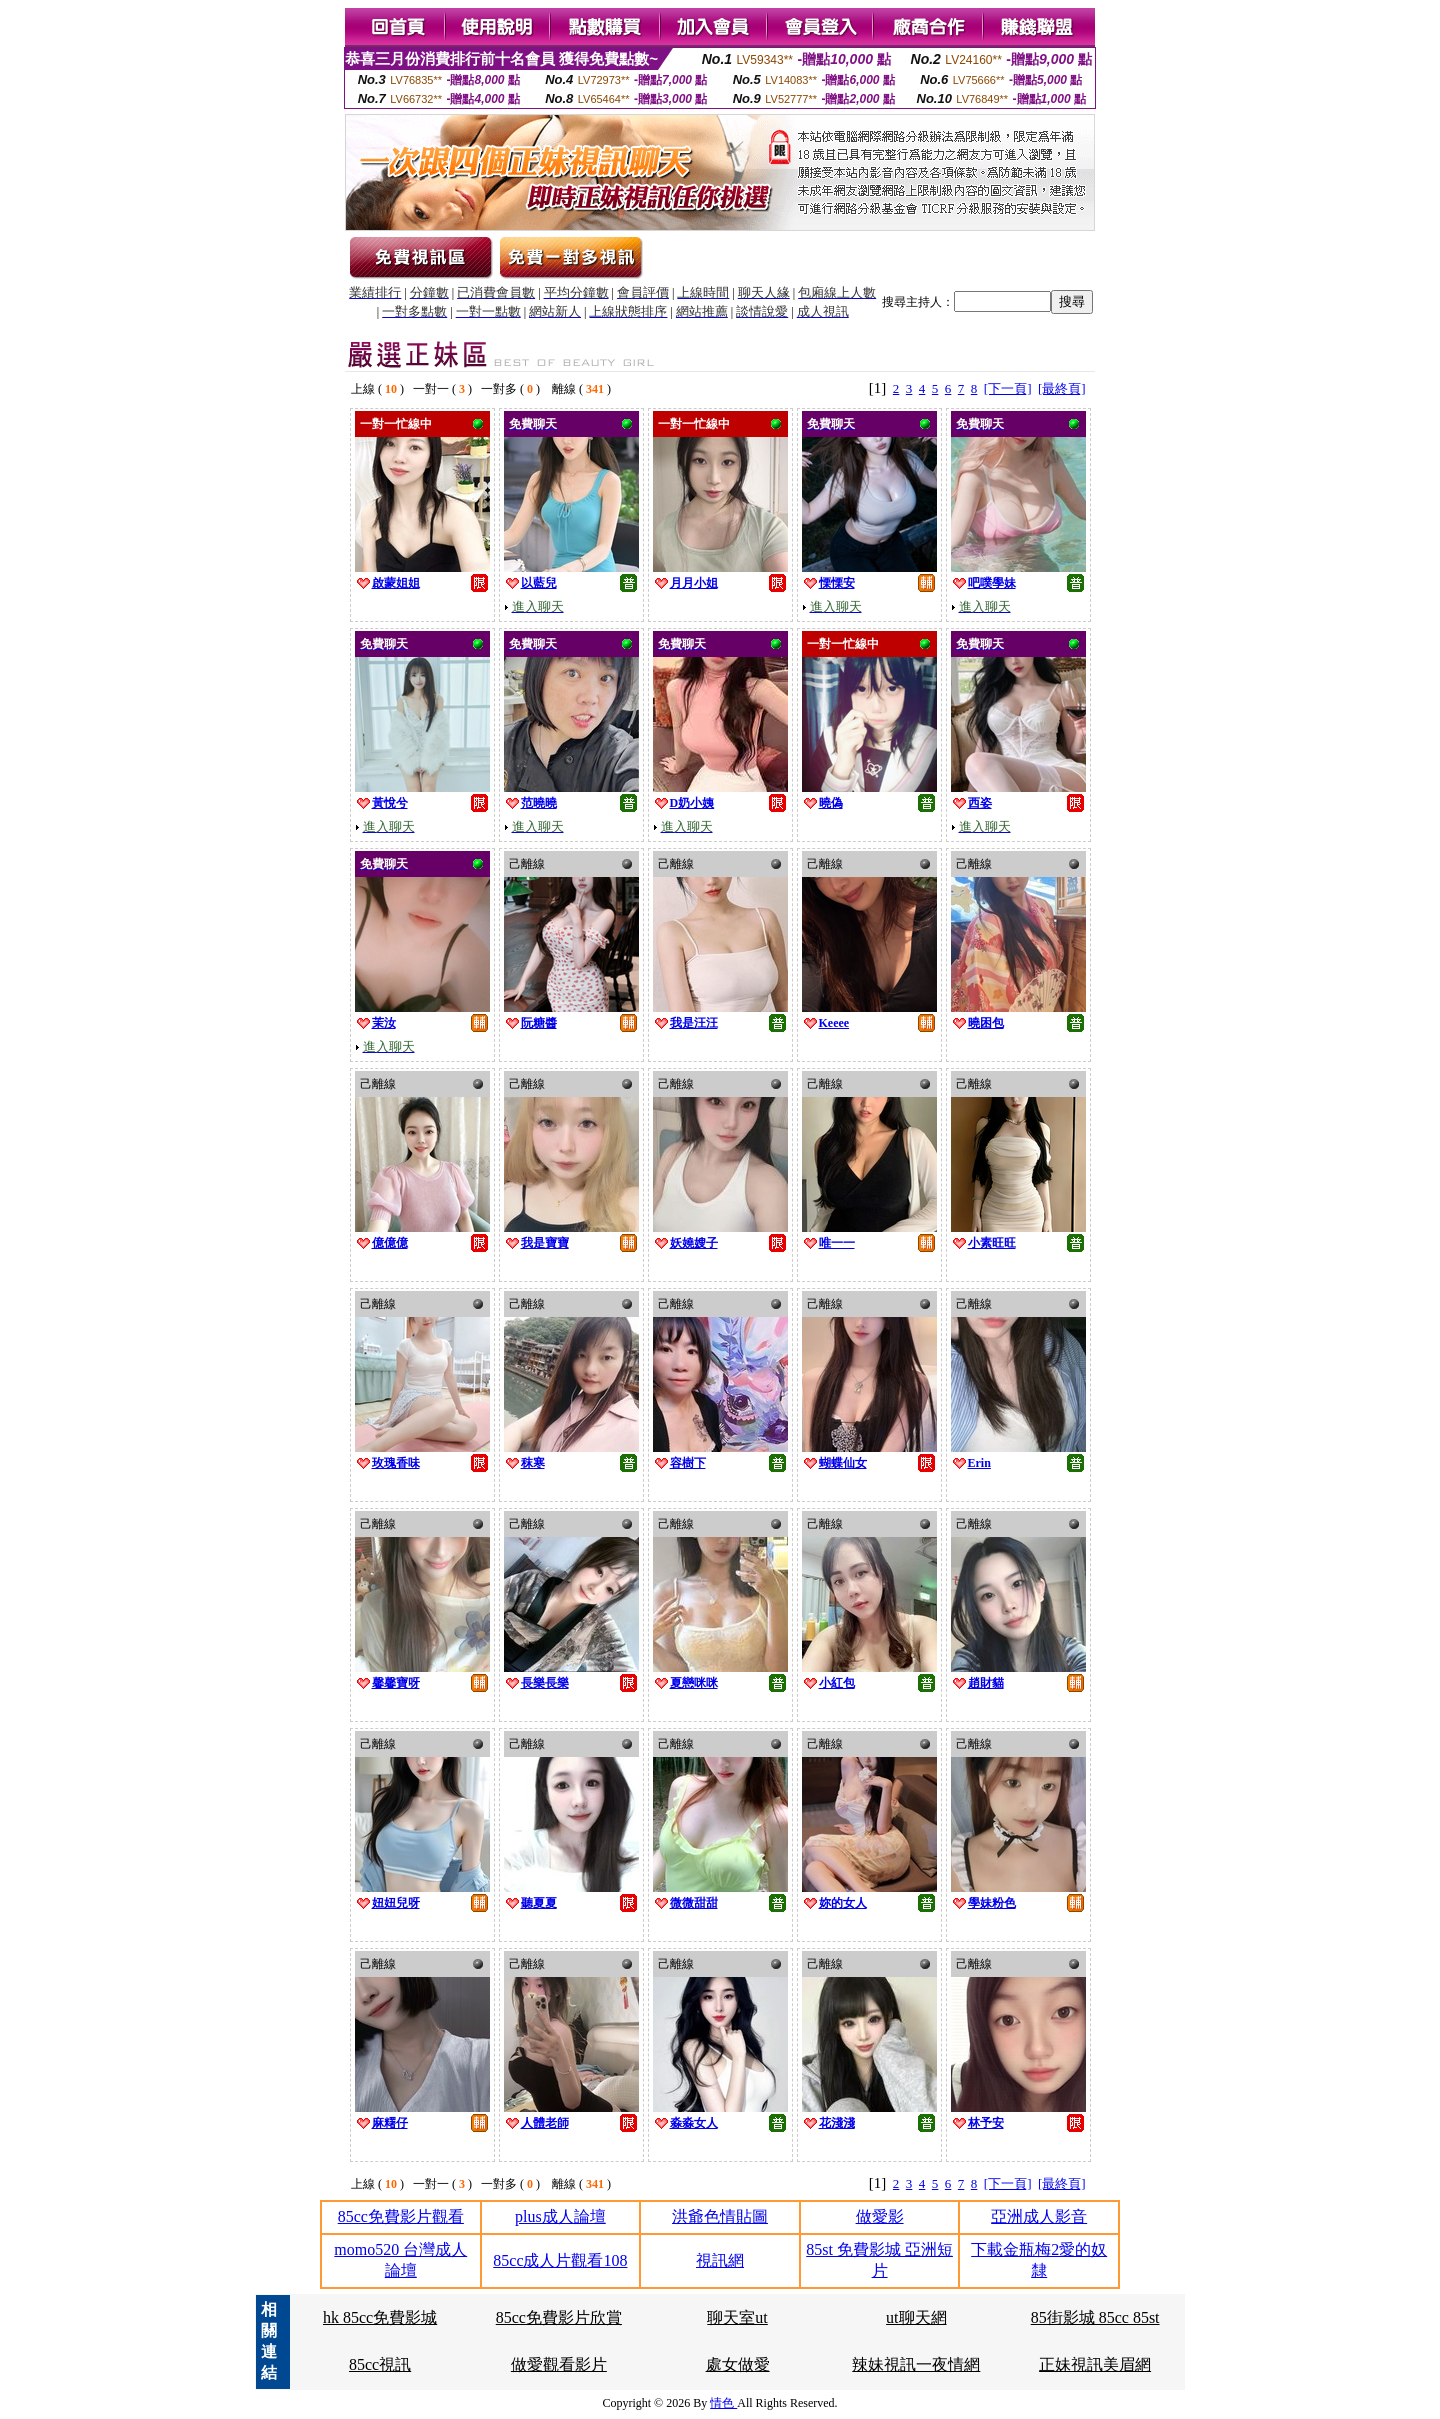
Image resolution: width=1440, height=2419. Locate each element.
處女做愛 (738, 2364)
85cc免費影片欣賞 (559, 2317)
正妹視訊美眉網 (1095, 2364)
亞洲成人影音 (1039, 2216)
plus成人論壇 (560, 2216)
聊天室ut (737, 2317)
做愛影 (880, 2216)
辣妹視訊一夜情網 (916, 2364)
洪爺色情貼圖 (720, 2216)
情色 (723, 2403)
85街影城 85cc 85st (1095, 2317)
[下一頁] (1008, 388)
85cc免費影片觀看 (401, 2216)
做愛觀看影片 (559, 2364)
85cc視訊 (380, 2364)
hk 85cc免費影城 (380, 2317)
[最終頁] (1062, 388)
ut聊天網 (916, 2317)
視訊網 (720, 2260)
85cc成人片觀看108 (560, 2260)
